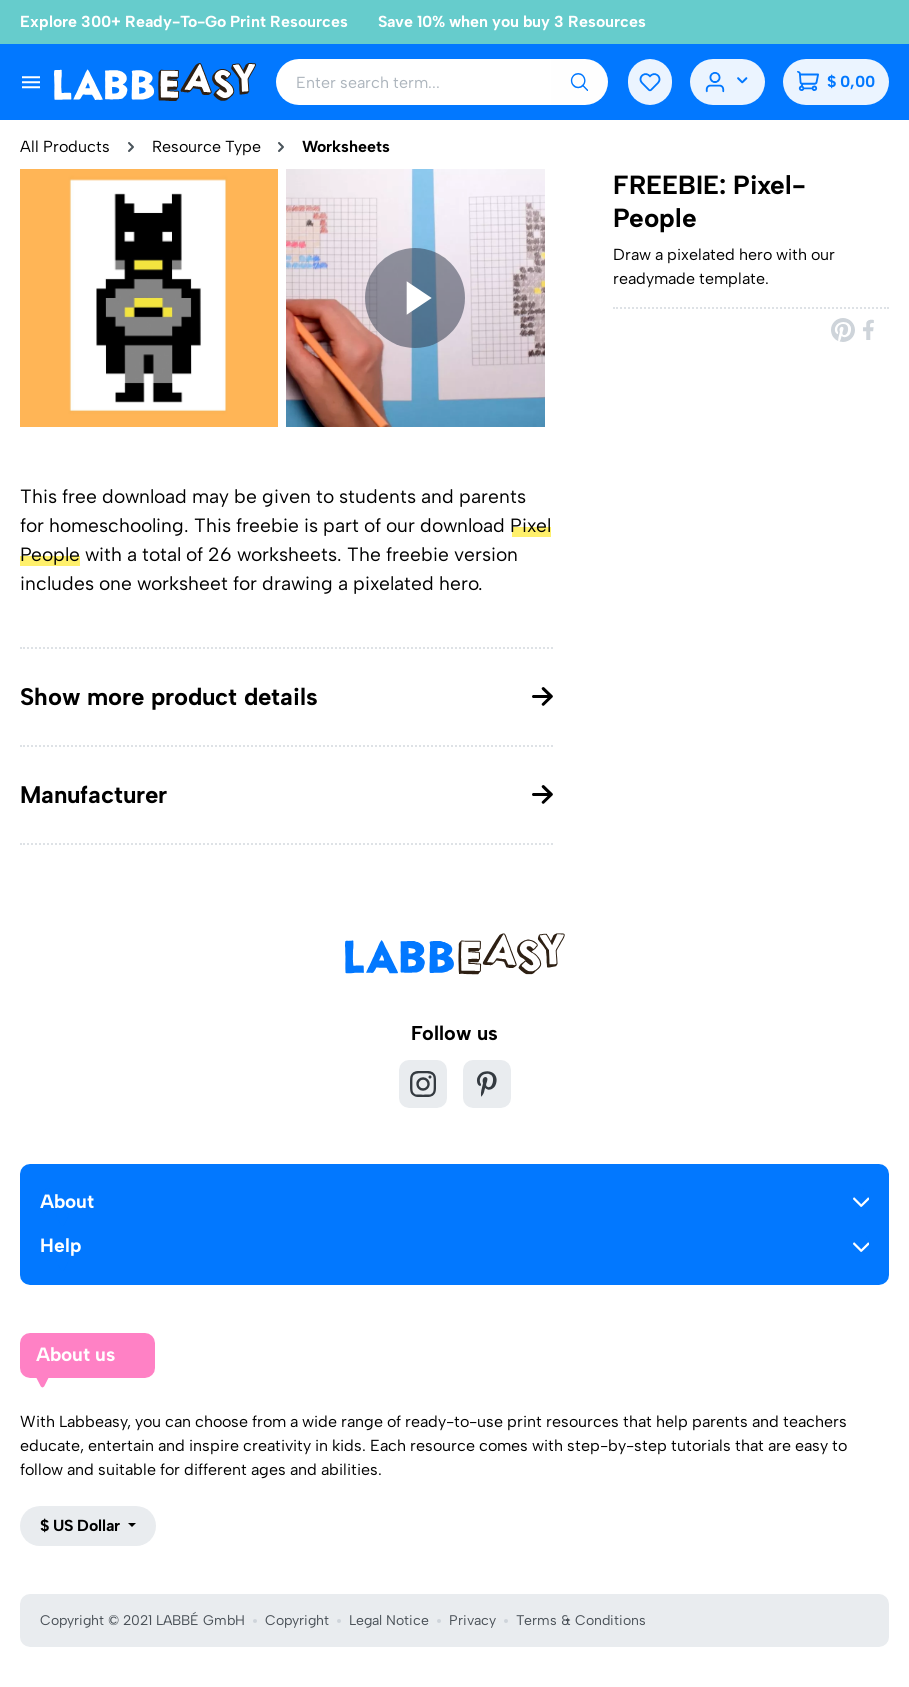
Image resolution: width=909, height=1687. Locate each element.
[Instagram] (423, 1084)
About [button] (454, 1201)
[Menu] (32, 82)
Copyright (297, 1620)
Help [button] (454, 1245)
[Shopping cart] (835, 82)
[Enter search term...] (409, 82)
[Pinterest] (487, 1084)
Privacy (472, 1620)
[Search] (570, 82)
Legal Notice (389, 1620)
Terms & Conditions (581, 1620)
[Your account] (723, 82)
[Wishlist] (642, 82)
